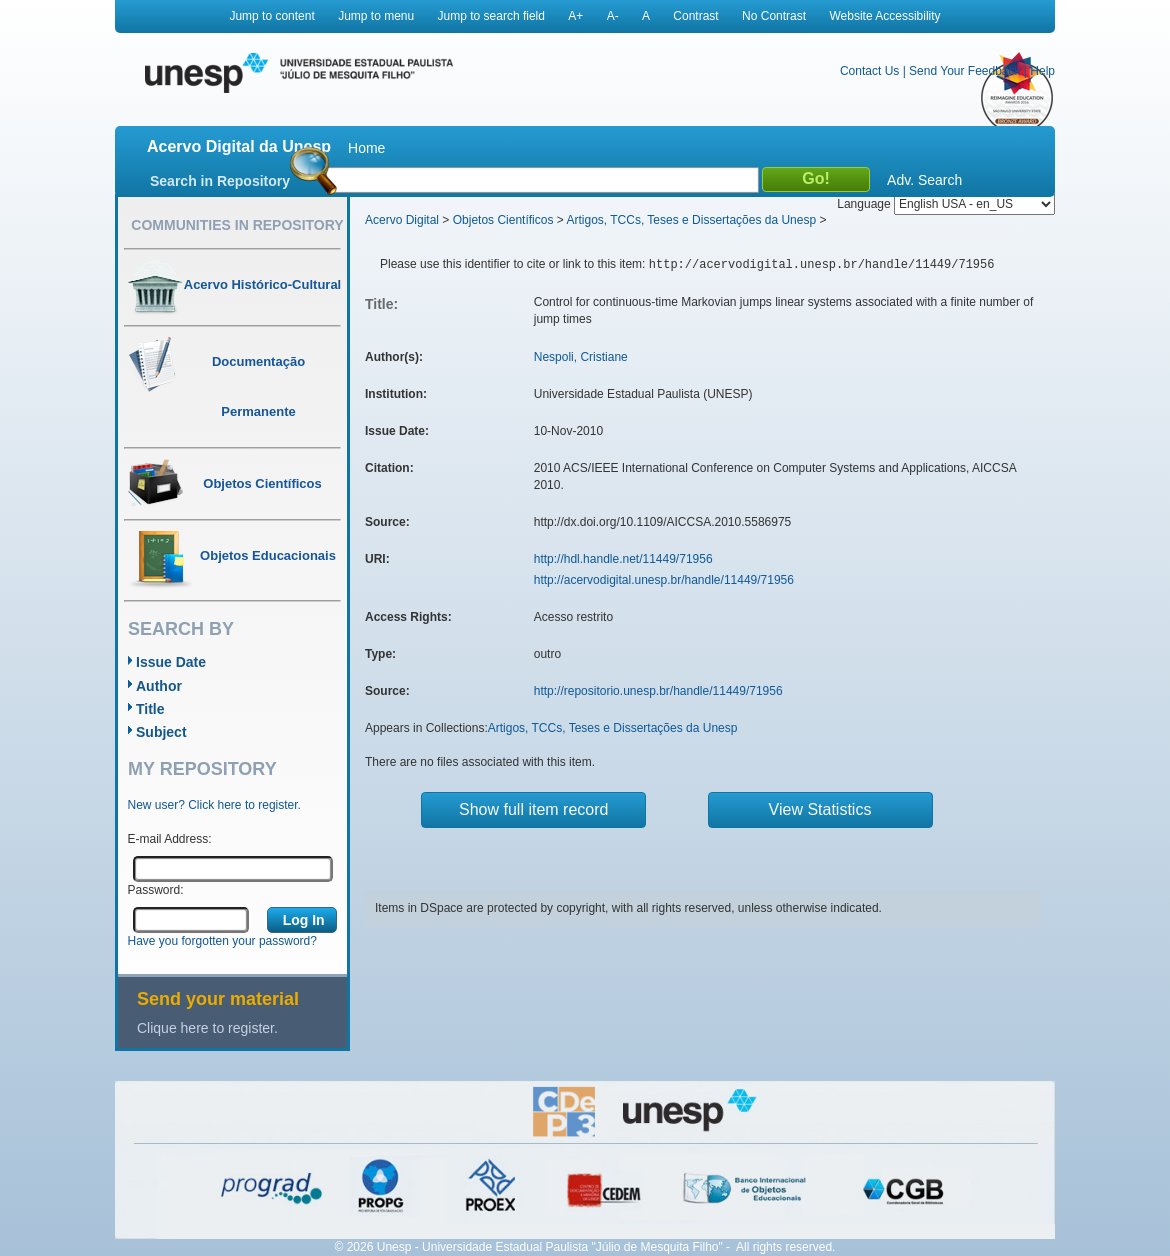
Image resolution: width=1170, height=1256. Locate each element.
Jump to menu (376, 16)
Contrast (695, 16)
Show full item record (533, 809)
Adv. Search (924, 180)
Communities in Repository (237, 225)
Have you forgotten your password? (222, 941)
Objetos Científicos (503, 220)
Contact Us (869, 71)
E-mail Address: (170, 839)
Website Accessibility (884, 16)
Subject (161, 732)
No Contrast (774, 16)
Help (1042, 71)
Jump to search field (491, 16)
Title (150, 709)
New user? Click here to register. (214, 805)
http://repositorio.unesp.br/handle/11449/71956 (658, 691)
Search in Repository (220, 181)
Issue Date (171, 662)
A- (613, 16)
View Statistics (820, 809)
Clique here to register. (207, 1028)
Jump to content (271, 16)
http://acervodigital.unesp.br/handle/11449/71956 (664, 580)
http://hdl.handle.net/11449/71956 (623, 559)
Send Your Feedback (964, 71)
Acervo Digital (402, 220)
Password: (156, 890)
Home (366, 148)
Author (159, 686)
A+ (575, 16)
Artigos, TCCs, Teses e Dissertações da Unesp (691, 220)
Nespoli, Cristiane (581, 357)
